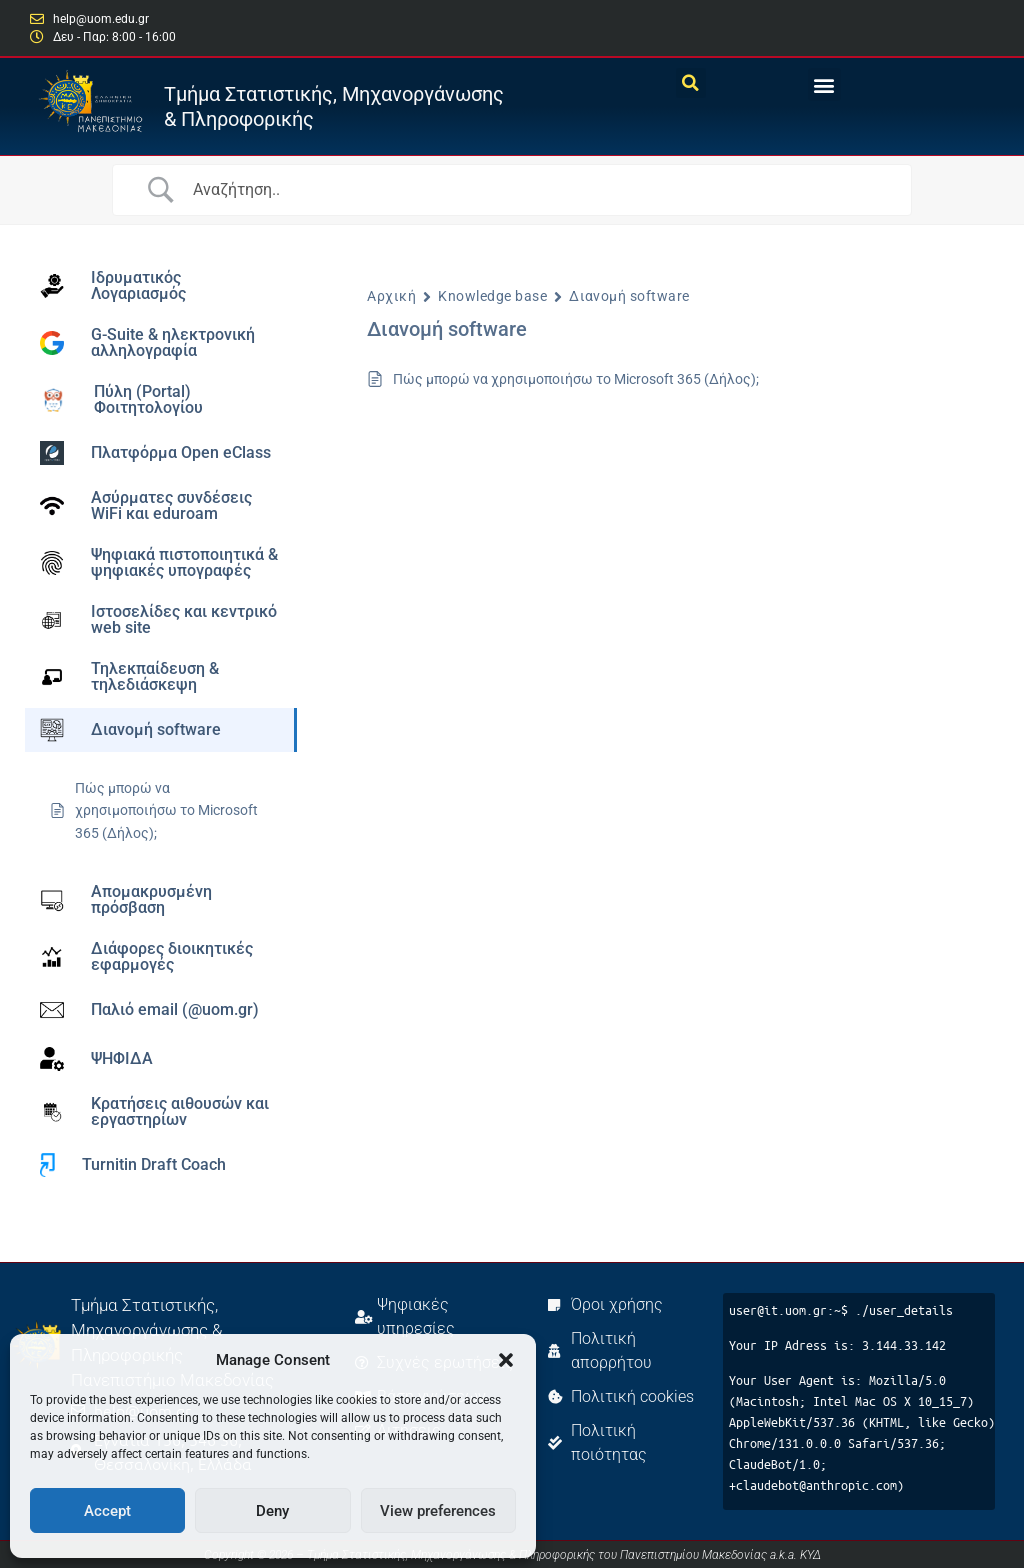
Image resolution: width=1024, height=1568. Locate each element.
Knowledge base (492, 296)
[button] (506, 1360)
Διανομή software (629, 296)
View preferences (438, 1511)
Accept (107, 1511)
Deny (272, 1511)
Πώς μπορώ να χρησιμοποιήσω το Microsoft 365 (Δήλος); (576, 379)
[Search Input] (544, 190)
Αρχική (391, 296)
